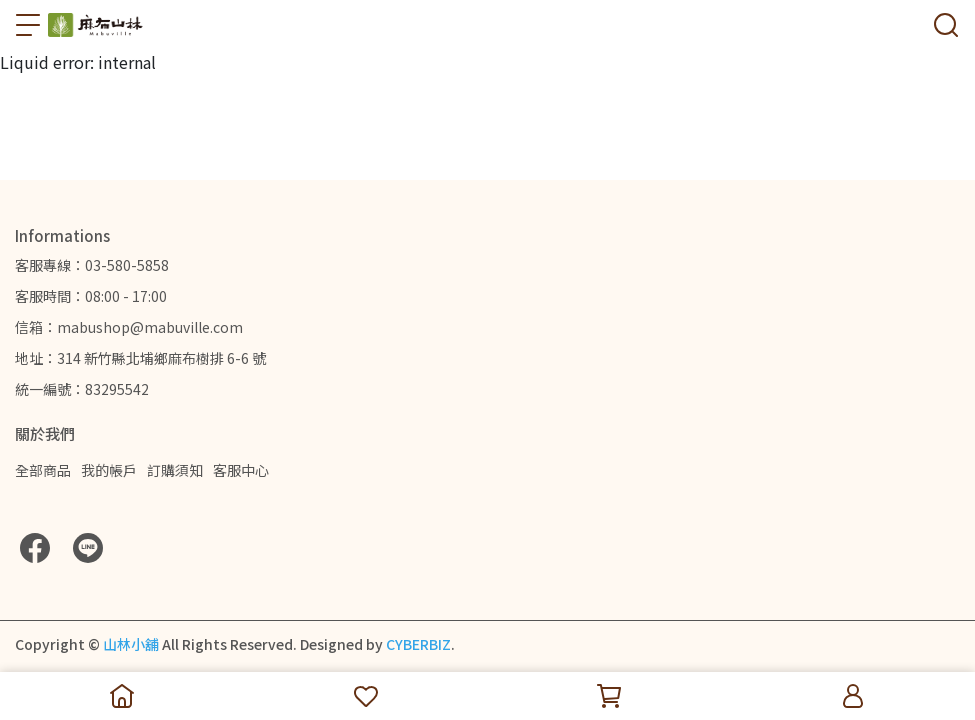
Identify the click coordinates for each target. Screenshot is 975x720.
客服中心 (241, 470)
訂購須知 (175, 470)
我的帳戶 (109, 470)
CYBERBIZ (418, 644)
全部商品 (43, 470)
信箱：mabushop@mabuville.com (129, 327)
